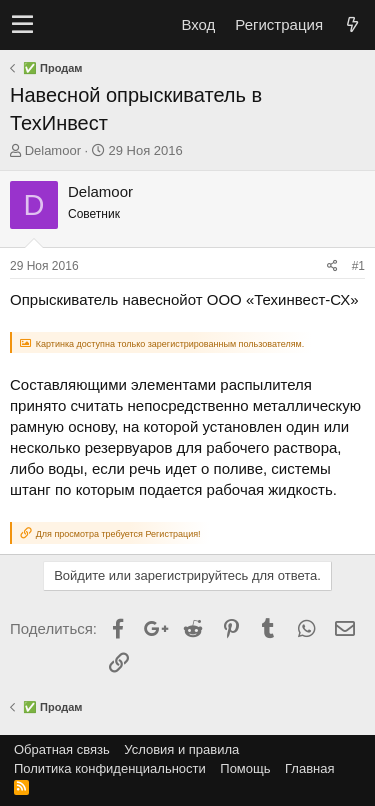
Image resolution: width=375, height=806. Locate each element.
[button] (22, 25)
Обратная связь (62, 749)
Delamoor (53, 150)
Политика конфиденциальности (110, 768)
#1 (358, 266)
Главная (309, 768)
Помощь (245, 768)
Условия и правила (181, 749)
